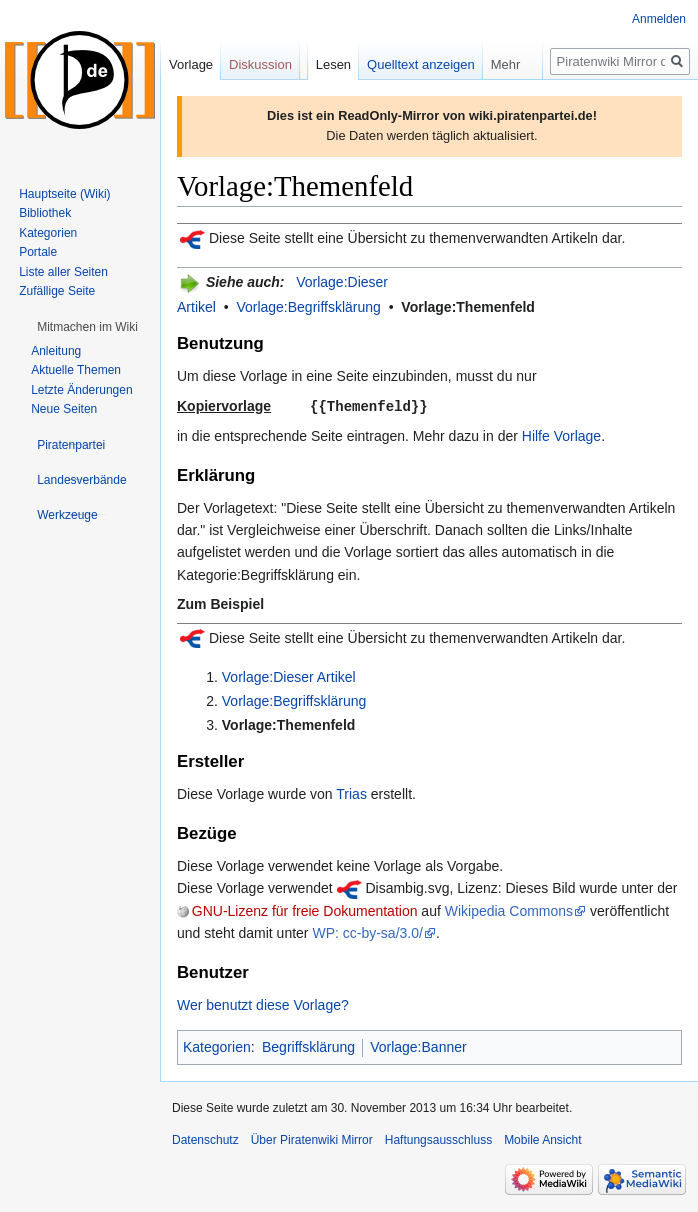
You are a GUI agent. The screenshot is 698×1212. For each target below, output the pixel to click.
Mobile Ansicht (542, 1139)
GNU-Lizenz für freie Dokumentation (305, 910)
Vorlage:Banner (418, 1046)
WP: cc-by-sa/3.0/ (367, 932)
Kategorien (217, 1046)
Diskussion (260, 64)
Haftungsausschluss (438, 1139)
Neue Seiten (64, 409)
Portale (38, 252)
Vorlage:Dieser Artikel (289, 676)
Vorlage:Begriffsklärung (308, 307)
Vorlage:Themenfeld (468, 307)
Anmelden (659, 19)
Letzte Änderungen (81, 390)
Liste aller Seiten (63, 272)
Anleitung (56, 351)
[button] (87, 327)
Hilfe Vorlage (561, 435)
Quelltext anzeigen (421, 64)
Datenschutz (205, 1139)
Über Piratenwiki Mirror (312, 1139)
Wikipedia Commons (509, 910)
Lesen (333, 64)
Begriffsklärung (308, 1046)
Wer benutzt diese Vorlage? (263, 1004)
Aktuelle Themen (76, 370)
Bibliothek (45, 213)
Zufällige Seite (57, 291)
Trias (351, 793)
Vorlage (191, 64)
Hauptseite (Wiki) (64, 194)
